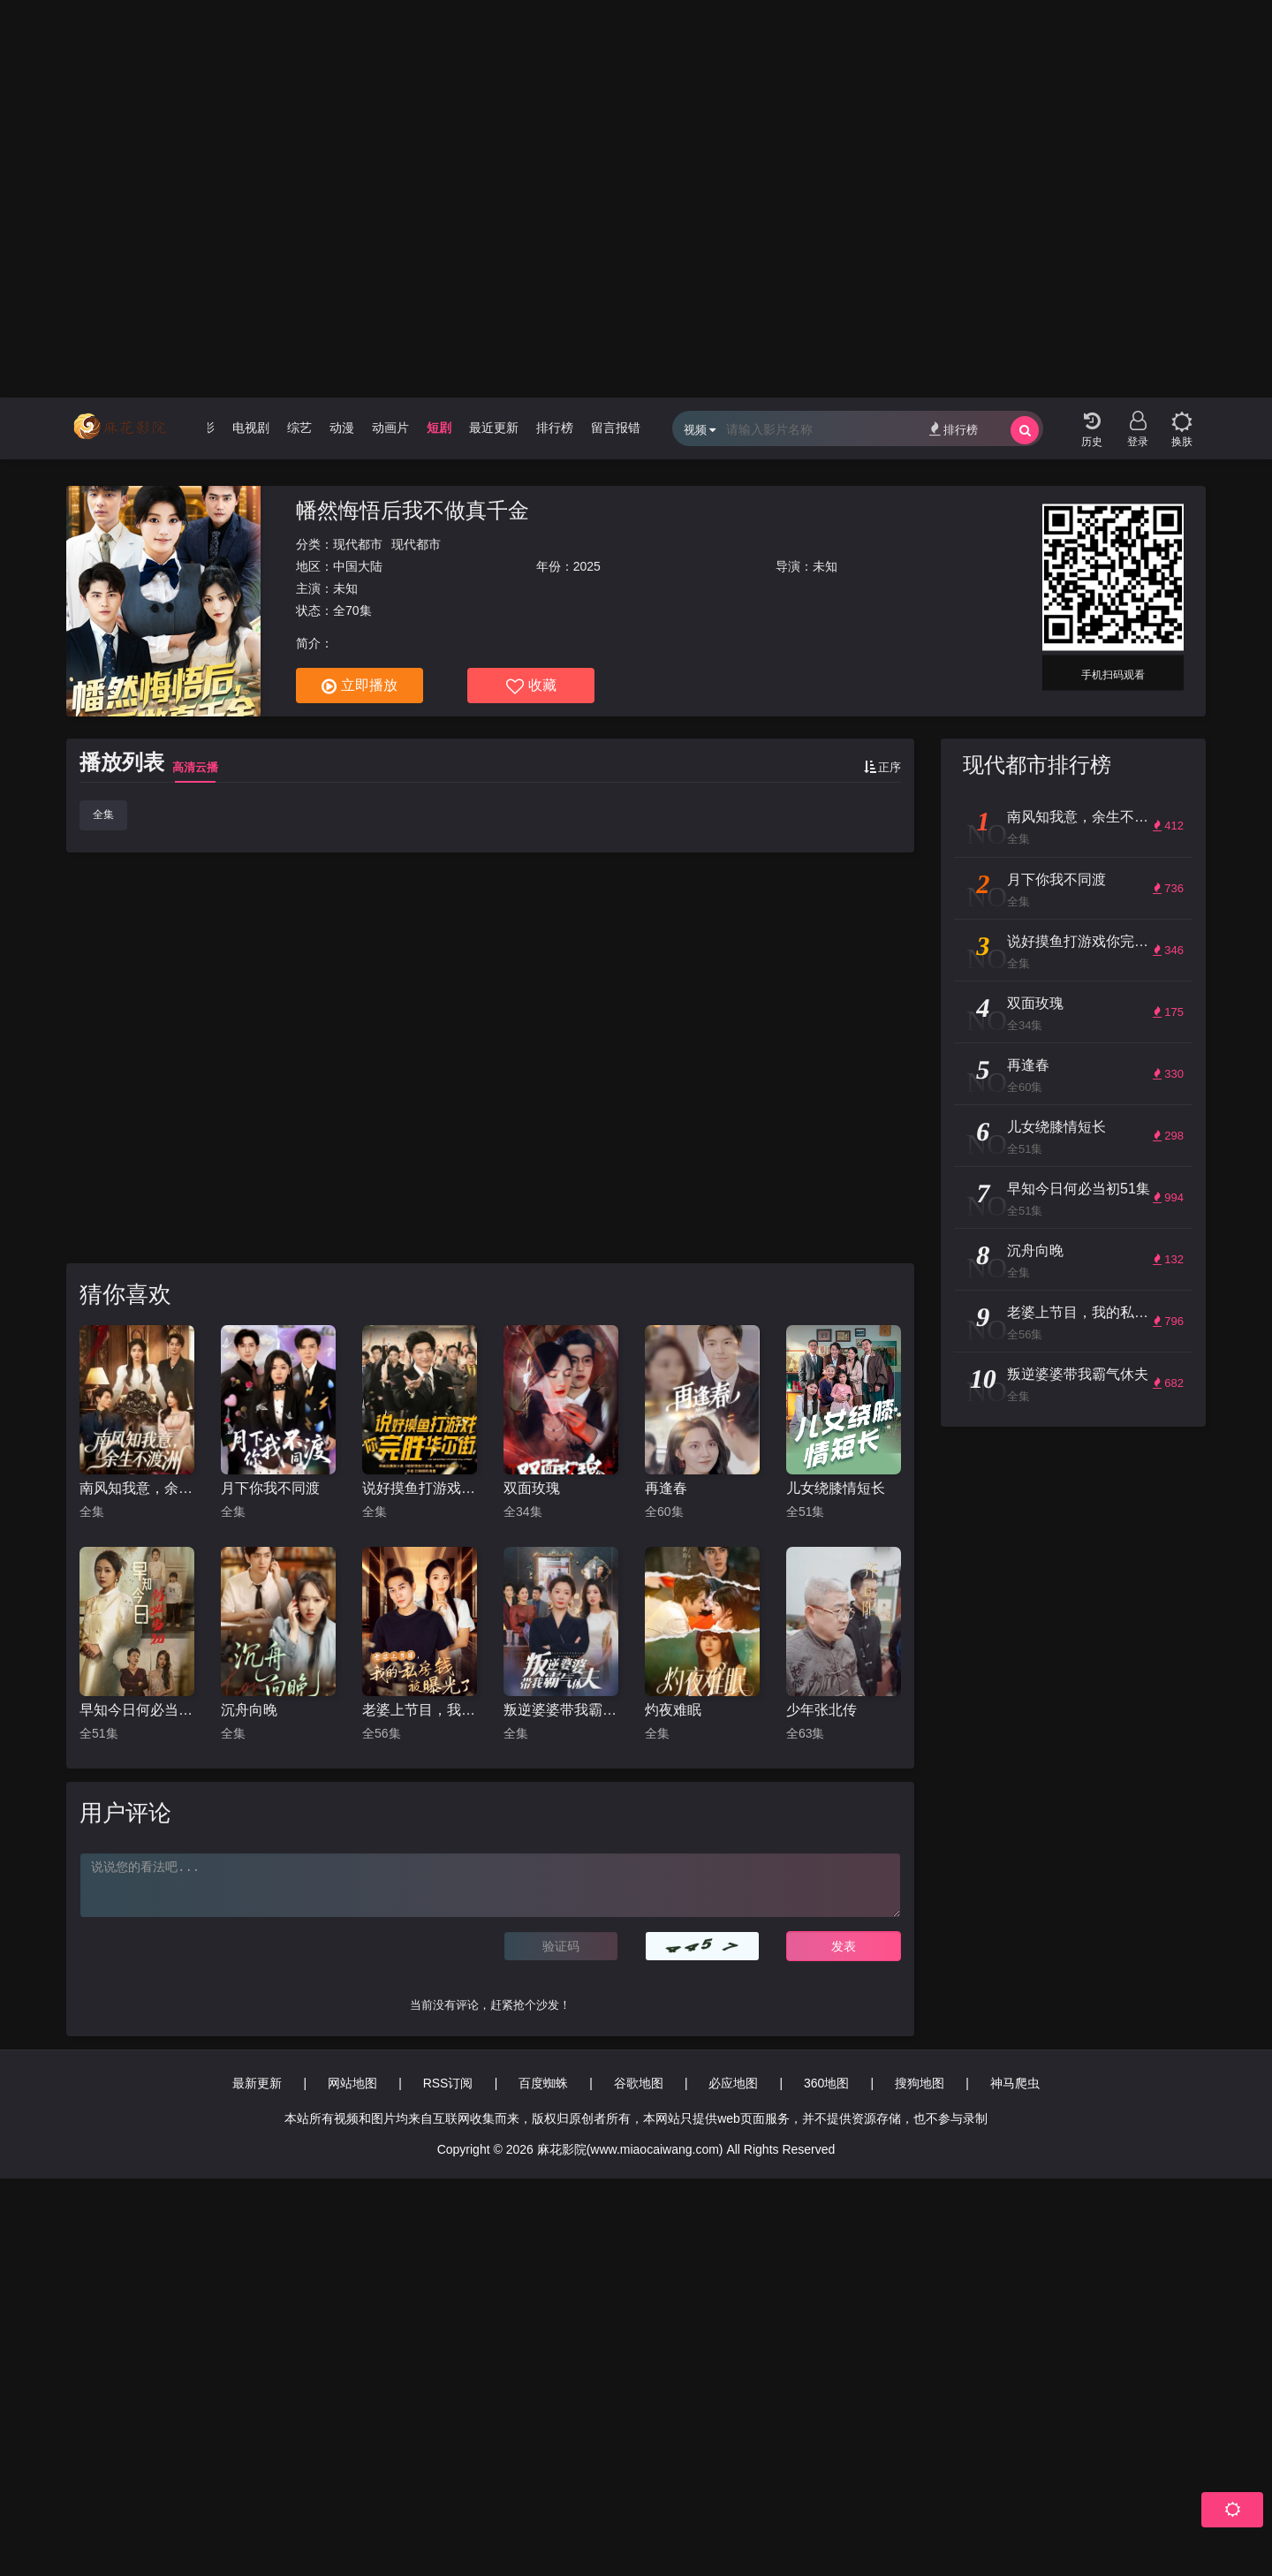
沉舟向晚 (249, 1709)
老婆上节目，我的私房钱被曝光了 (419, 1709)
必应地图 (733, 2083)
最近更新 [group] (494, 427)
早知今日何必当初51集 (137, 1709)
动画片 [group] (390, 427)
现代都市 (357, 544)
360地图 (826, 2083)
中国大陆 (357, 566)
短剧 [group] (439, 427)
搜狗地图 (919, 2083)
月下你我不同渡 (270, 1488)
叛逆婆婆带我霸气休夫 (561, 1709)
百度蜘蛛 (543, 2083)
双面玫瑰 (532, 1488)
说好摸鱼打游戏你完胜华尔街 (419, 1488)
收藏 (531, 686)
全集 (103, 814)
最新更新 (257, 2083)
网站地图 (352, 2083)
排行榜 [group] (554, 427)
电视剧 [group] (250, 427)
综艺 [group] (299, 427)
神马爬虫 (1015, 2083)
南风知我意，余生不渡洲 (137, 1488)
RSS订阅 (448, 2083)
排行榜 (953, 428)
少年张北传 (821, 1709)
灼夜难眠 (673, 1709)
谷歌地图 (638, 2083)
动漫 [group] (341, 427)
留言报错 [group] (615, 427)
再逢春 (666, 1488)
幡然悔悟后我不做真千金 (412, 510)
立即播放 (360, 686)
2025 (587, 566)
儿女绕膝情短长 (835, 1488)
